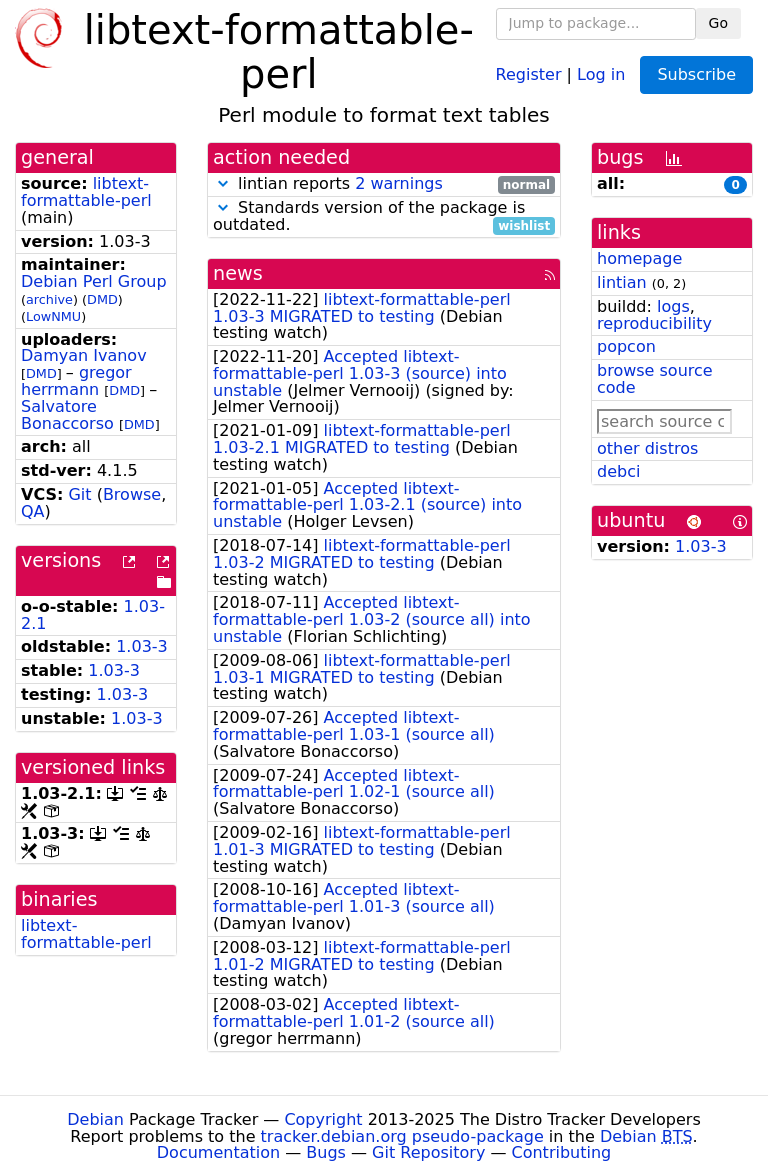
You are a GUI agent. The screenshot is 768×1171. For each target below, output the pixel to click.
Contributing (562, 1152)
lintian (622, 282)
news (238, 273)
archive (49, 299)
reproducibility (654, 323)
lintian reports (384, 184)
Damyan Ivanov (84, 355)
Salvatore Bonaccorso (67, 415)
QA (33, 511)
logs (673, 306)
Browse (132, 494)
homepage (639, 258)
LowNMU (53, 316)
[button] (223, 183)
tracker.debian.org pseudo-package (402, 1136)
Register (529, 73)
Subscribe (696, 74)
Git (79, 494)
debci (618, 471)
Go (718, 23)
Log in (601, 73)
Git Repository (428, 1152)
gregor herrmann (76, 381)
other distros (647, 448)
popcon (626, 346)
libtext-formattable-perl (86, 192)
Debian (95, 1119)
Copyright (323, 1119)
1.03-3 (142, 646)
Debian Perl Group (94, 281)
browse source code (655, 379)
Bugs (326, 1152)
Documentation (218, 1152)
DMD (102, 299)
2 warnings (399, 183)
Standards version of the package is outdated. (384, 217)
